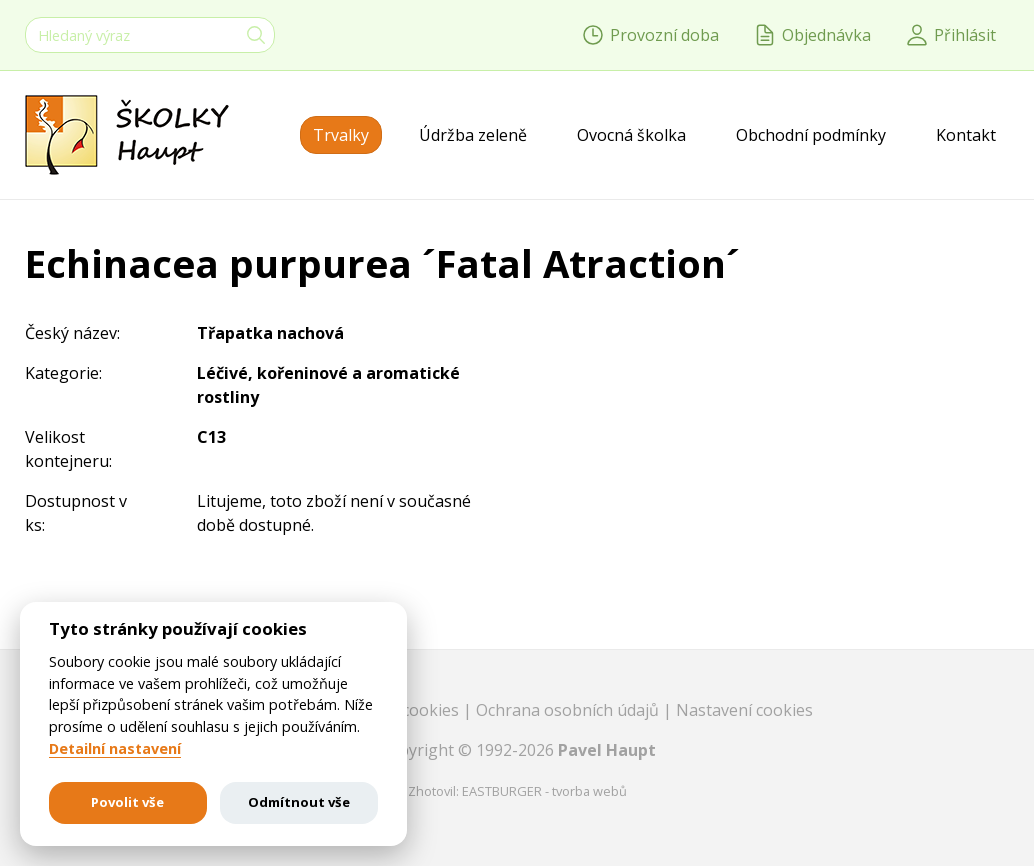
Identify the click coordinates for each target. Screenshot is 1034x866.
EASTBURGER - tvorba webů (544, 791)
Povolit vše (127, 802)
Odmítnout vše (299, 802)
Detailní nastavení (115, 749)
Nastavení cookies (744, 710)
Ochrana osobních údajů (569, 710)
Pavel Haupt (607, 750)
